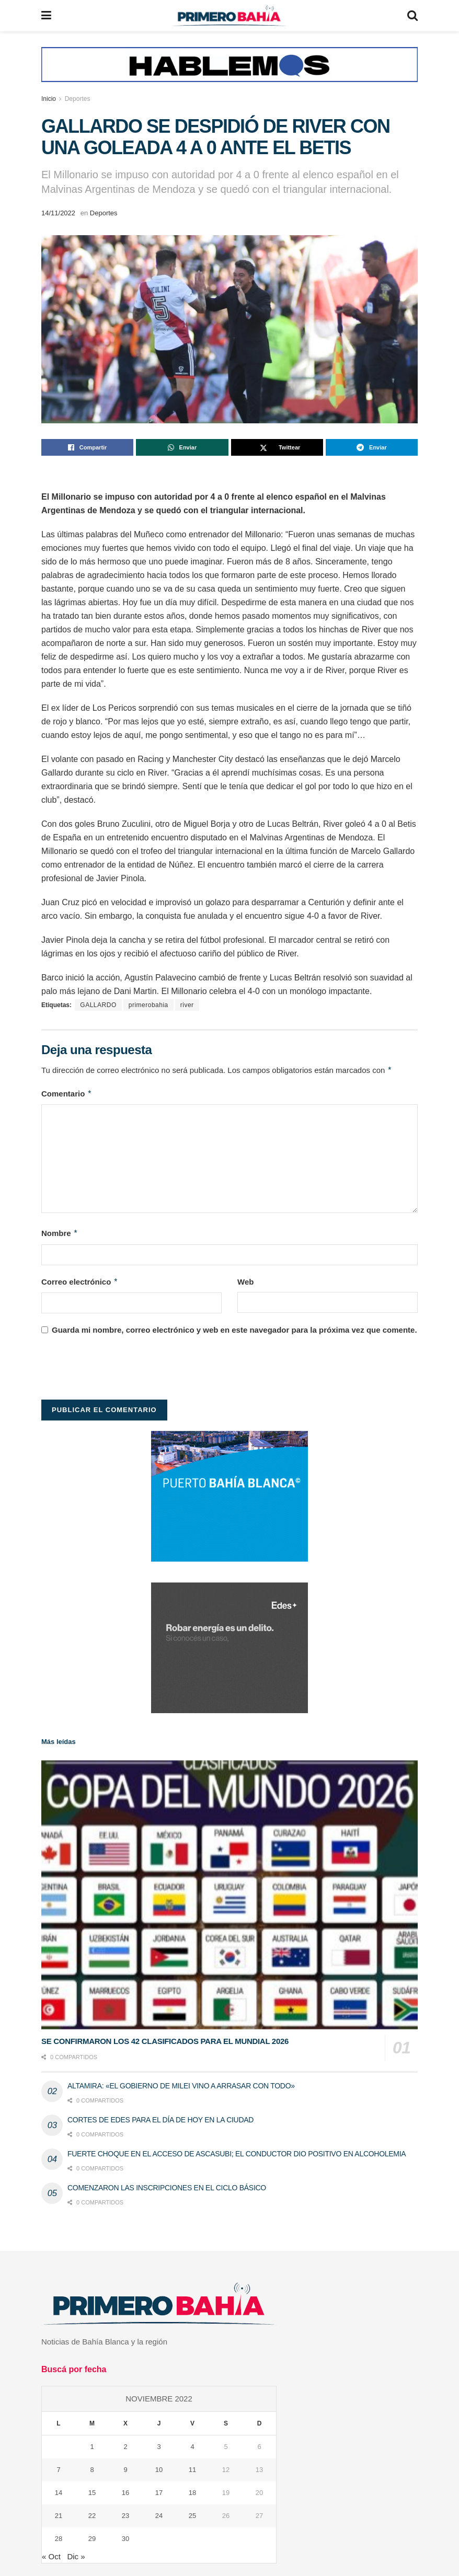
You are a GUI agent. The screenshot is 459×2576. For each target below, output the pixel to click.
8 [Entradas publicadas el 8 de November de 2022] (92, 2470)
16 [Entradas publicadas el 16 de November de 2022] (125, 2493)
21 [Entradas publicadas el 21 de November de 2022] (58, 2516)
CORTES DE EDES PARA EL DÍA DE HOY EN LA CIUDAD (160, 2120)
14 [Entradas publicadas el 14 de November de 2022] (58, 2493)
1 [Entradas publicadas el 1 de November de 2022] (92, 2447)
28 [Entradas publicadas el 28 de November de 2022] (58, 2539)
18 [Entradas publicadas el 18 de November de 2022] (192, 2493)
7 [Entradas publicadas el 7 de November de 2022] (58, 2470)
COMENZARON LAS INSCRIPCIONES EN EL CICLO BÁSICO (166, 2188)
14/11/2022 (58, 213)
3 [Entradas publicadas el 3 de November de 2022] (158, 2447)
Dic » (76, 2556)
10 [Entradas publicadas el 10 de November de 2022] (159, 2470)
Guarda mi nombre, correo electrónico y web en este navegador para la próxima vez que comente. (234, 1329)
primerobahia (148, 1005)
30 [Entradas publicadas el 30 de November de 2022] (125, 2539)
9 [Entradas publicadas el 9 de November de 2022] (125, 2470)
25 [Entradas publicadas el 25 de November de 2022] (192, 2516)
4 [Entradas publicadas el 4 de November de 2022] (192, 2447)
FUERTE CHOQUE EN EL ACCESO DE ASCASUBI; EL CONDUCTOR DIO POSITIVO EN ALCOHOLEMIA (236, 2154)
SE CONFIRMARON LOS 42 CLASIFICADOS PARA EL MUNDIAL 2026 (165, 2041)
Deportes (77, 98)
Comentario (66, 1094)
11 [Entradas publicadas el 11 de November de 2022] (192, 2470)
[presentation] (120, 1371)
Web (245, 1281)
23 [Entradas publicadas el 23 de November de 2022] (125, 2516)
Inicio (48, 98)
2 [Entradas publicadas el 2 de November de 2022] (125, 2447)
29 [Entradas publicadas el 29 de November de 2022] (92, 2539)
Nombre (59, 1233)
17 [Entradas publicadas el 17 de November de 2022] (159, 2493)
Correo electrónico (79, 1282)
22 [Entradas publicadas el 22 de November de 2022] (92, 2516)
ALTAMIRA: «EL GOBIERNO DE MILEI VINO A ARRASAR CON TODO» (181, 2086)
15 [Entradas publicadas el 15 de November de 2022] (92, 2493)
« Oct (51, 2556)
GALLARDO (98, 1005)
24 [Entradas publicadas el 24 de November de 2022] (159, 2516)
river (187, 1005)
